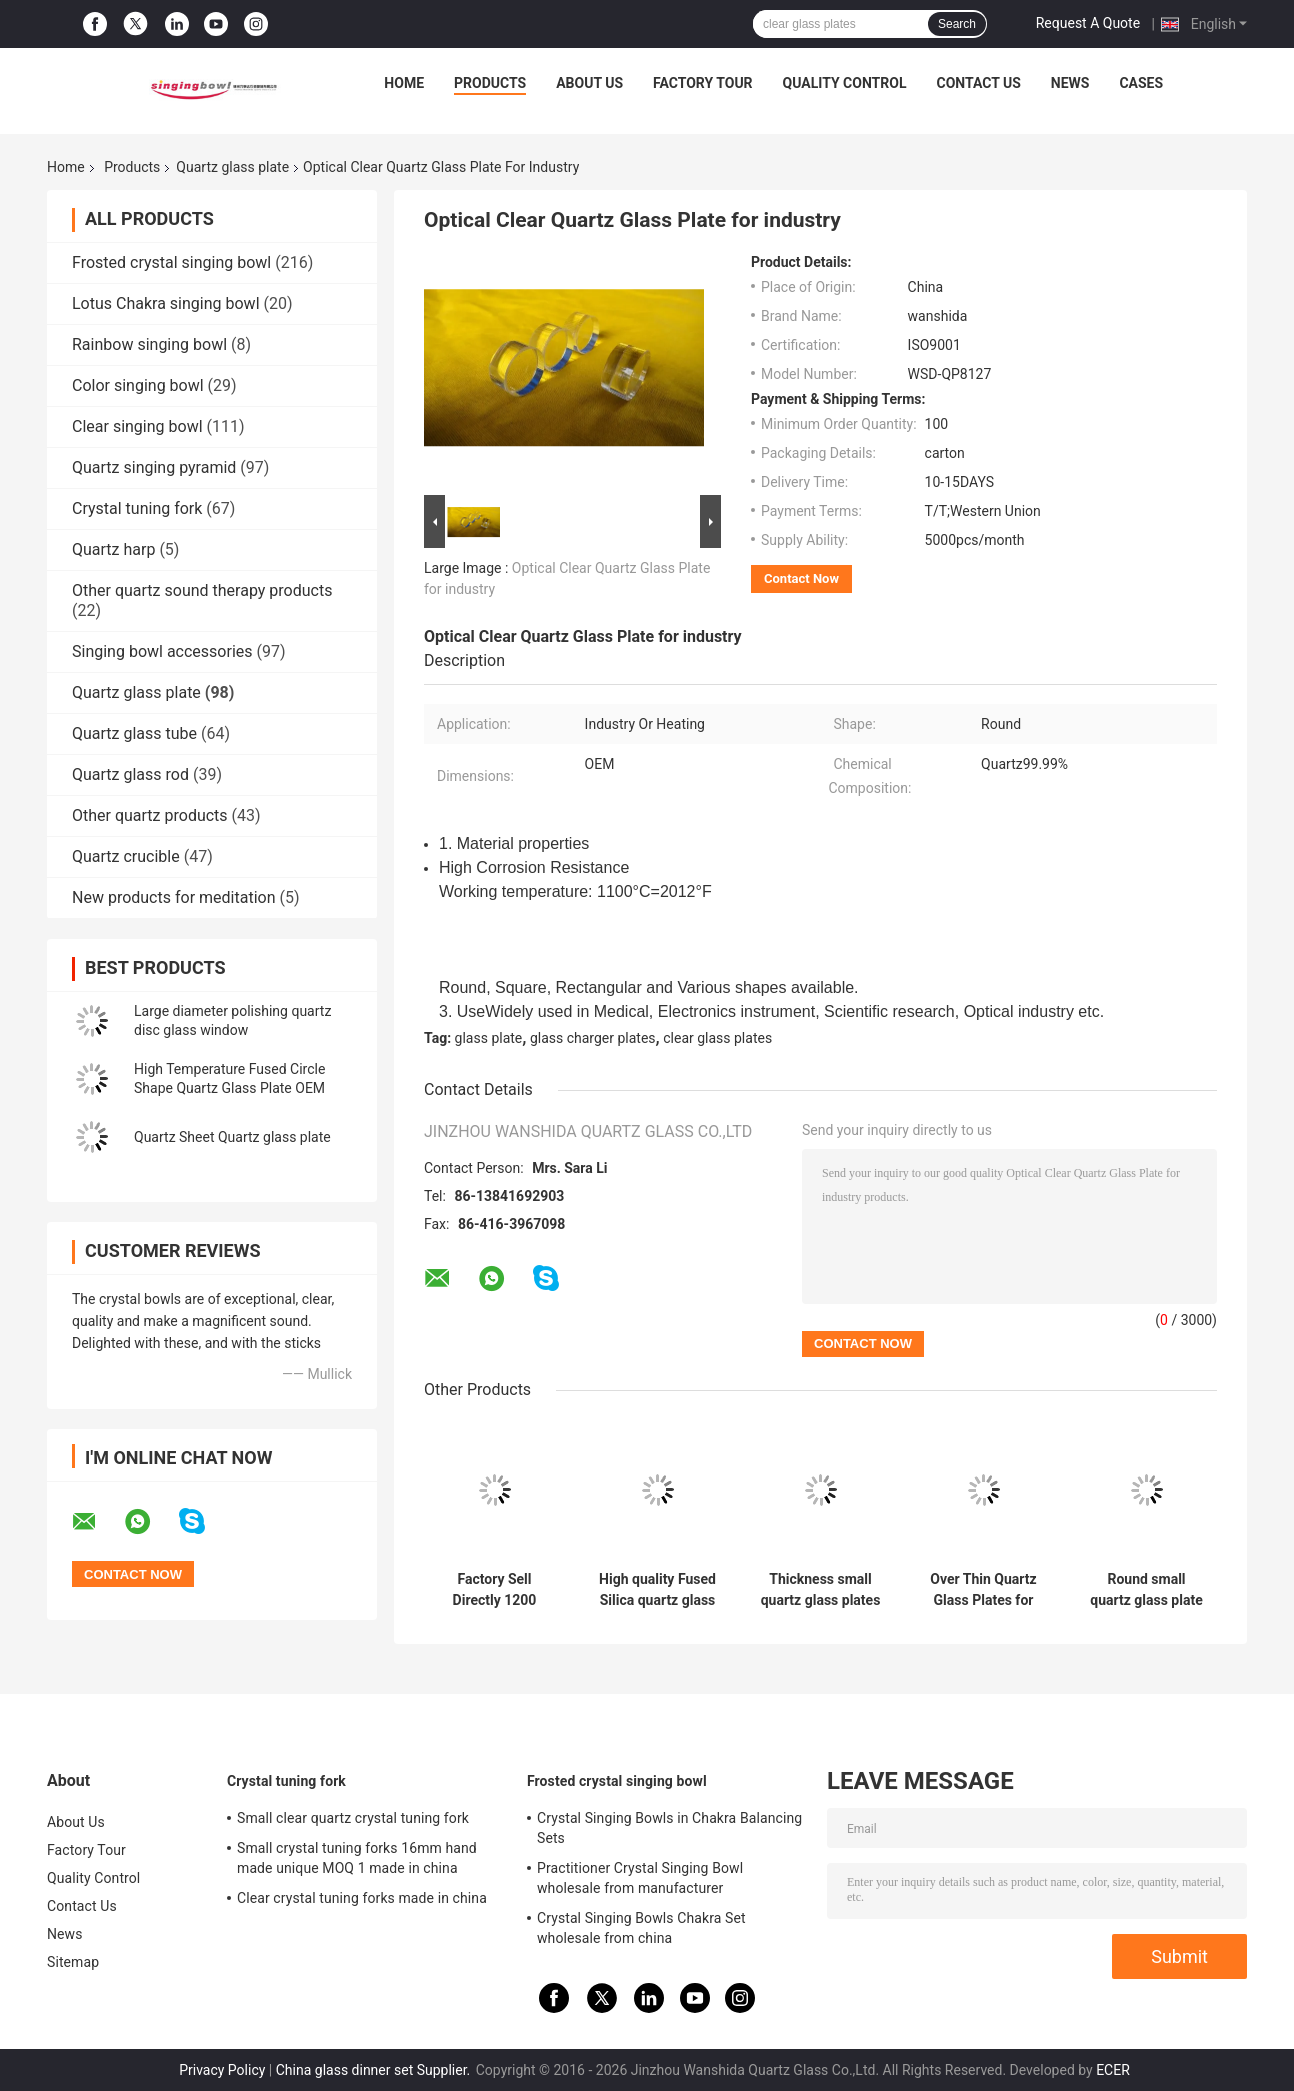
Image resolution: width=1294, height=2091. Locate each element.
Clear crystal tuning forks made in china (362, 1898)
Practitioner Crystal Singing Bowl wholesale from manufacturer (640, 1878)
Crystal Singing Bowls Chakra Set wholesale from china (641, 1928)
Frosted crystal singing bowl (171, 262)
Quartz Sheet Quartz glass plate (232, 1137)
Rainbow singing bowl (149, 344)
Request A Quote (1088, 23)
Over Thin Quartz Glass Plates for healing (983, 1590)
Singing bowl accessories (162, 651)
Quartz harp (113, 549)
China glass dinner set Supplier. (375, 2070)
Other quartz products (150, 815)
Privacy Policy (222, 2070)
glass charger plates (593, 1038)
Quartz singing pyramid (154, 467)
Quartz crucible (126, 856)
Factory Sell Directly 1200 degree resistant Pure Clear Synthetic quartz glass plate (494, 1590)
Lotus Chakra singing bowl (166, 303)
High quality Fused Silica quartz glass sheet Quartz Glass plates (657, 1590)
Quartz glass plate (232, 167)
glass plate (489, 1038)
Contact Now (801, 578)
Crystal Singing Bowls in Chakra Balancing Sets (669, 1828)
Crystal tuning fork (137, 508)
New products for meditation (173, 897)
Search (957, 24)
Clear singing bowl (137, 426)
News (1070, 83)
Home (404, 83)
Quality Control (845, 83)
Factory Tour (703, 83)
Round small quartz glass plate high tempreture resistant (1146, 1590)
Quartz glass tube (134, 733)
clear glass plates (717, 1038)
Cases (1141, 83)
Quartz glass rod (130, 774)
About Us (589, 83)
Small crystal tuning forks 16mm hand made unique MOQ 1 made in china (357, 1858)
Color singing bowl (138, 385)
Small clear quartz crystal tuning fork (353, 1818)
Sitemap (73, 1962)
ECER (1113, 2070)
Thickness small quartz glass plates (821, 1589)
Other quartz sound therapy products (202, 590)
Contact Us (978, 83)
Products (490, 83)
